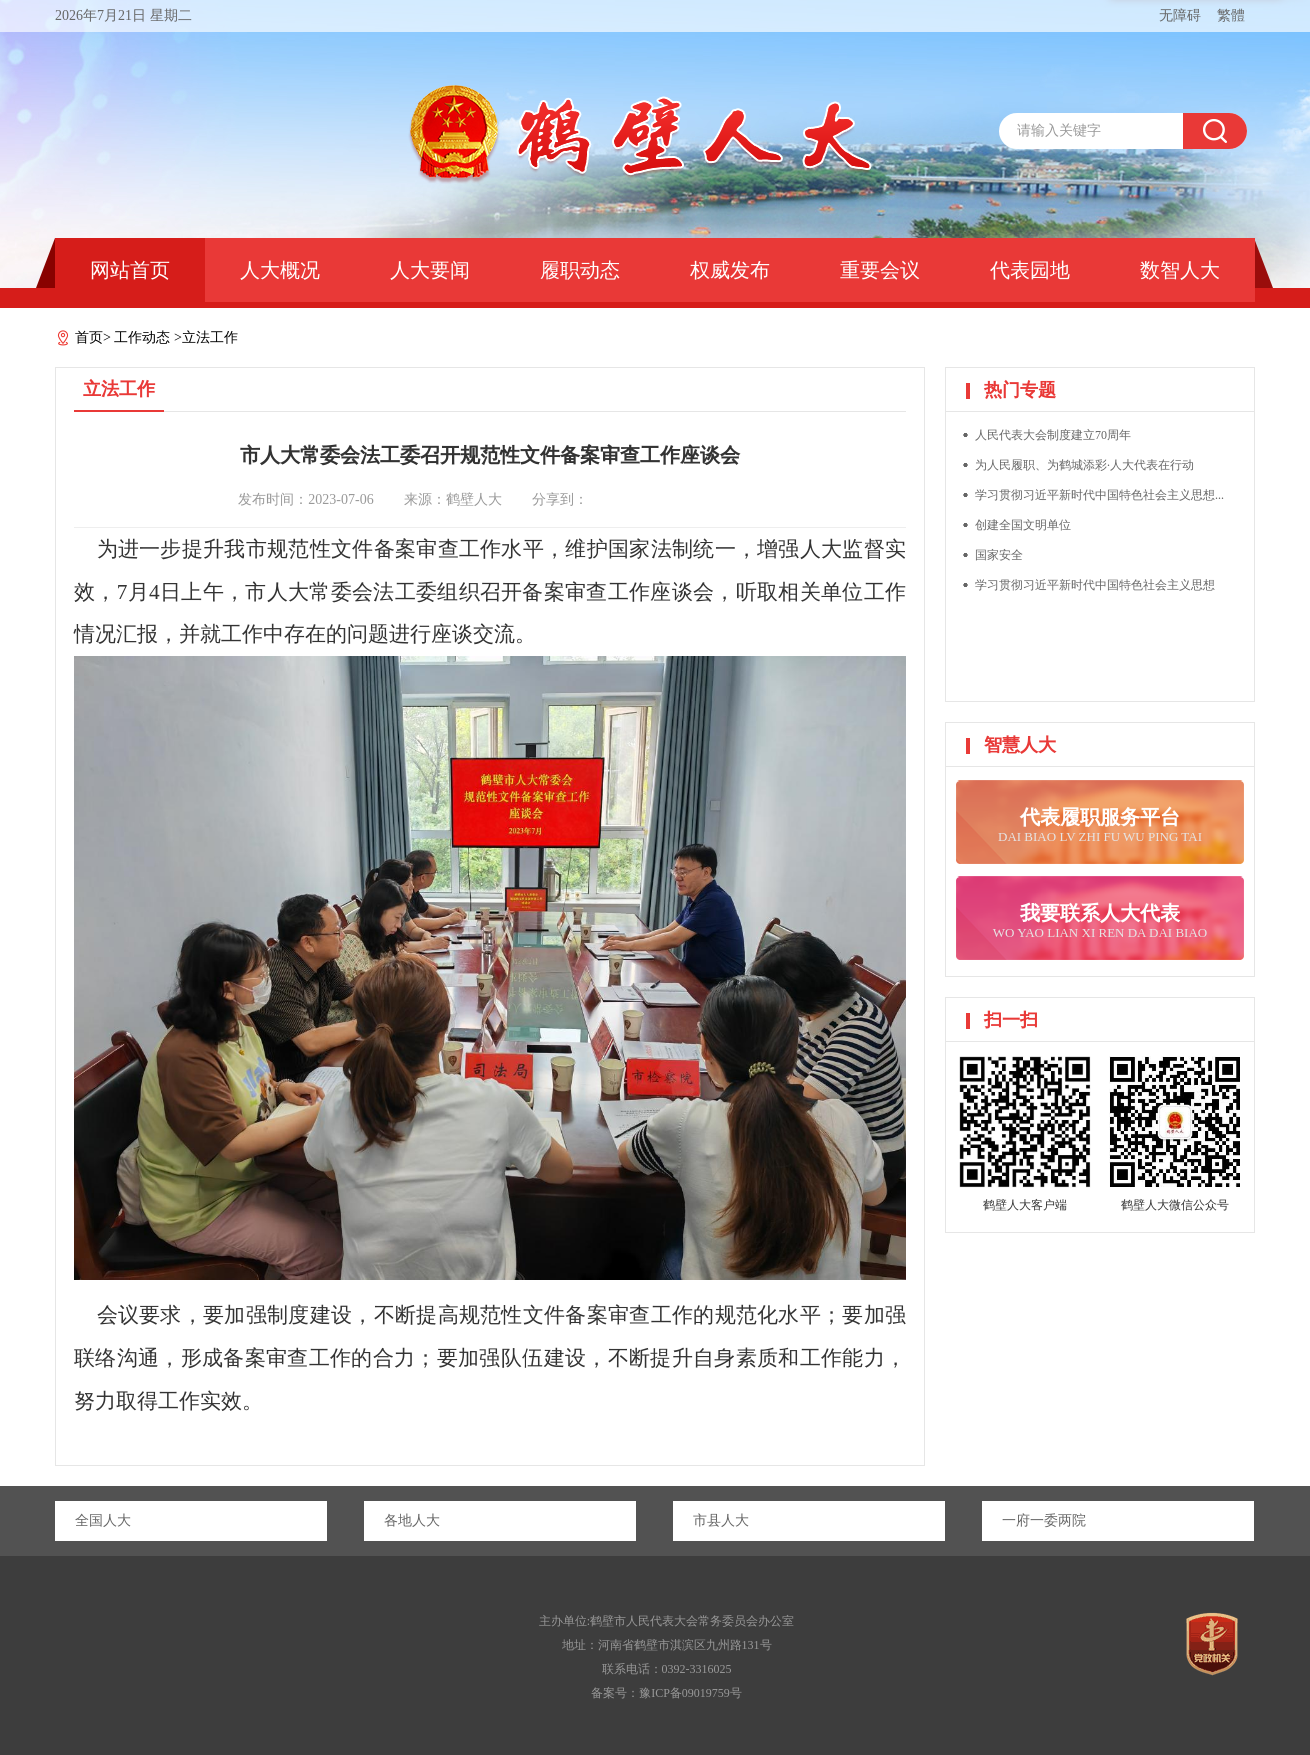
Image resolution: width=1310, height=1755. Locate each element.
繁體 (1231, 15)
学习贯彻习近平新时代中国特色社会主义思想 (1095, 585)
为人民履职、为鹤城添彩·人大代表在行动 (1084, 465)
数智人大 (1180, 270)
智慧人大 (1020, 745)
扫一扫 (1011, 1020)
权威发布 (730, 270)
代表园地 (1030, 270)
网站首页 (130, 270)
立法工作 (210, 337)
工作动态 (142, 337)
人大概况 (280, 270)
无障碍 (1180, 15)
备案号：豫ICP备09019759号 (666, 1693)
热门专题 (1020, 390)
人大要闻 (430, 270)
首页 (89, 337)
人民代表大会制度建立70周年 (1053, 435)
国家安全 (999, 555)
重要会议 (880, 270)
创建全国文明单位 (1023, 525)
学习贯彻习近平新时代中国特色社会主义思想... (1099, 495)
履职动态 (580, 270)
